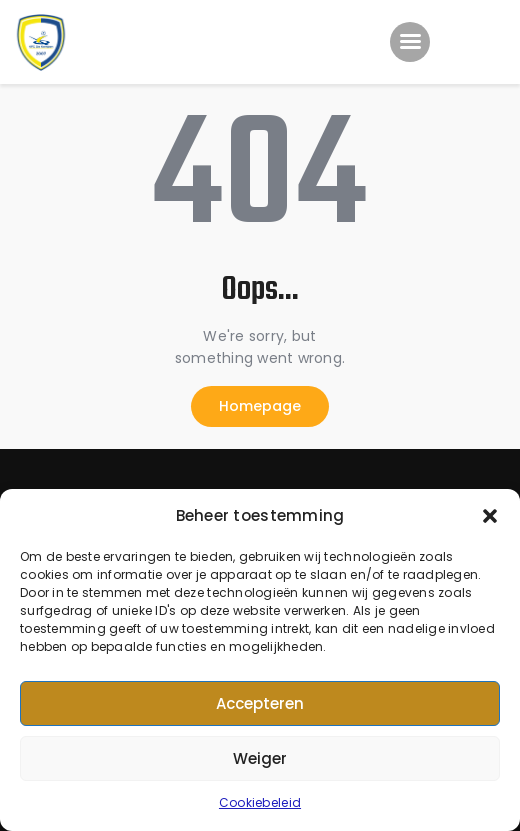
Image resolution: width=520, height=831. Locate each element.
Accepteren (260, 703)
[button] (490, 516)
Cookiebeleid (260, 802)
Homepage (260, 406)
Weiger (260, 758)
